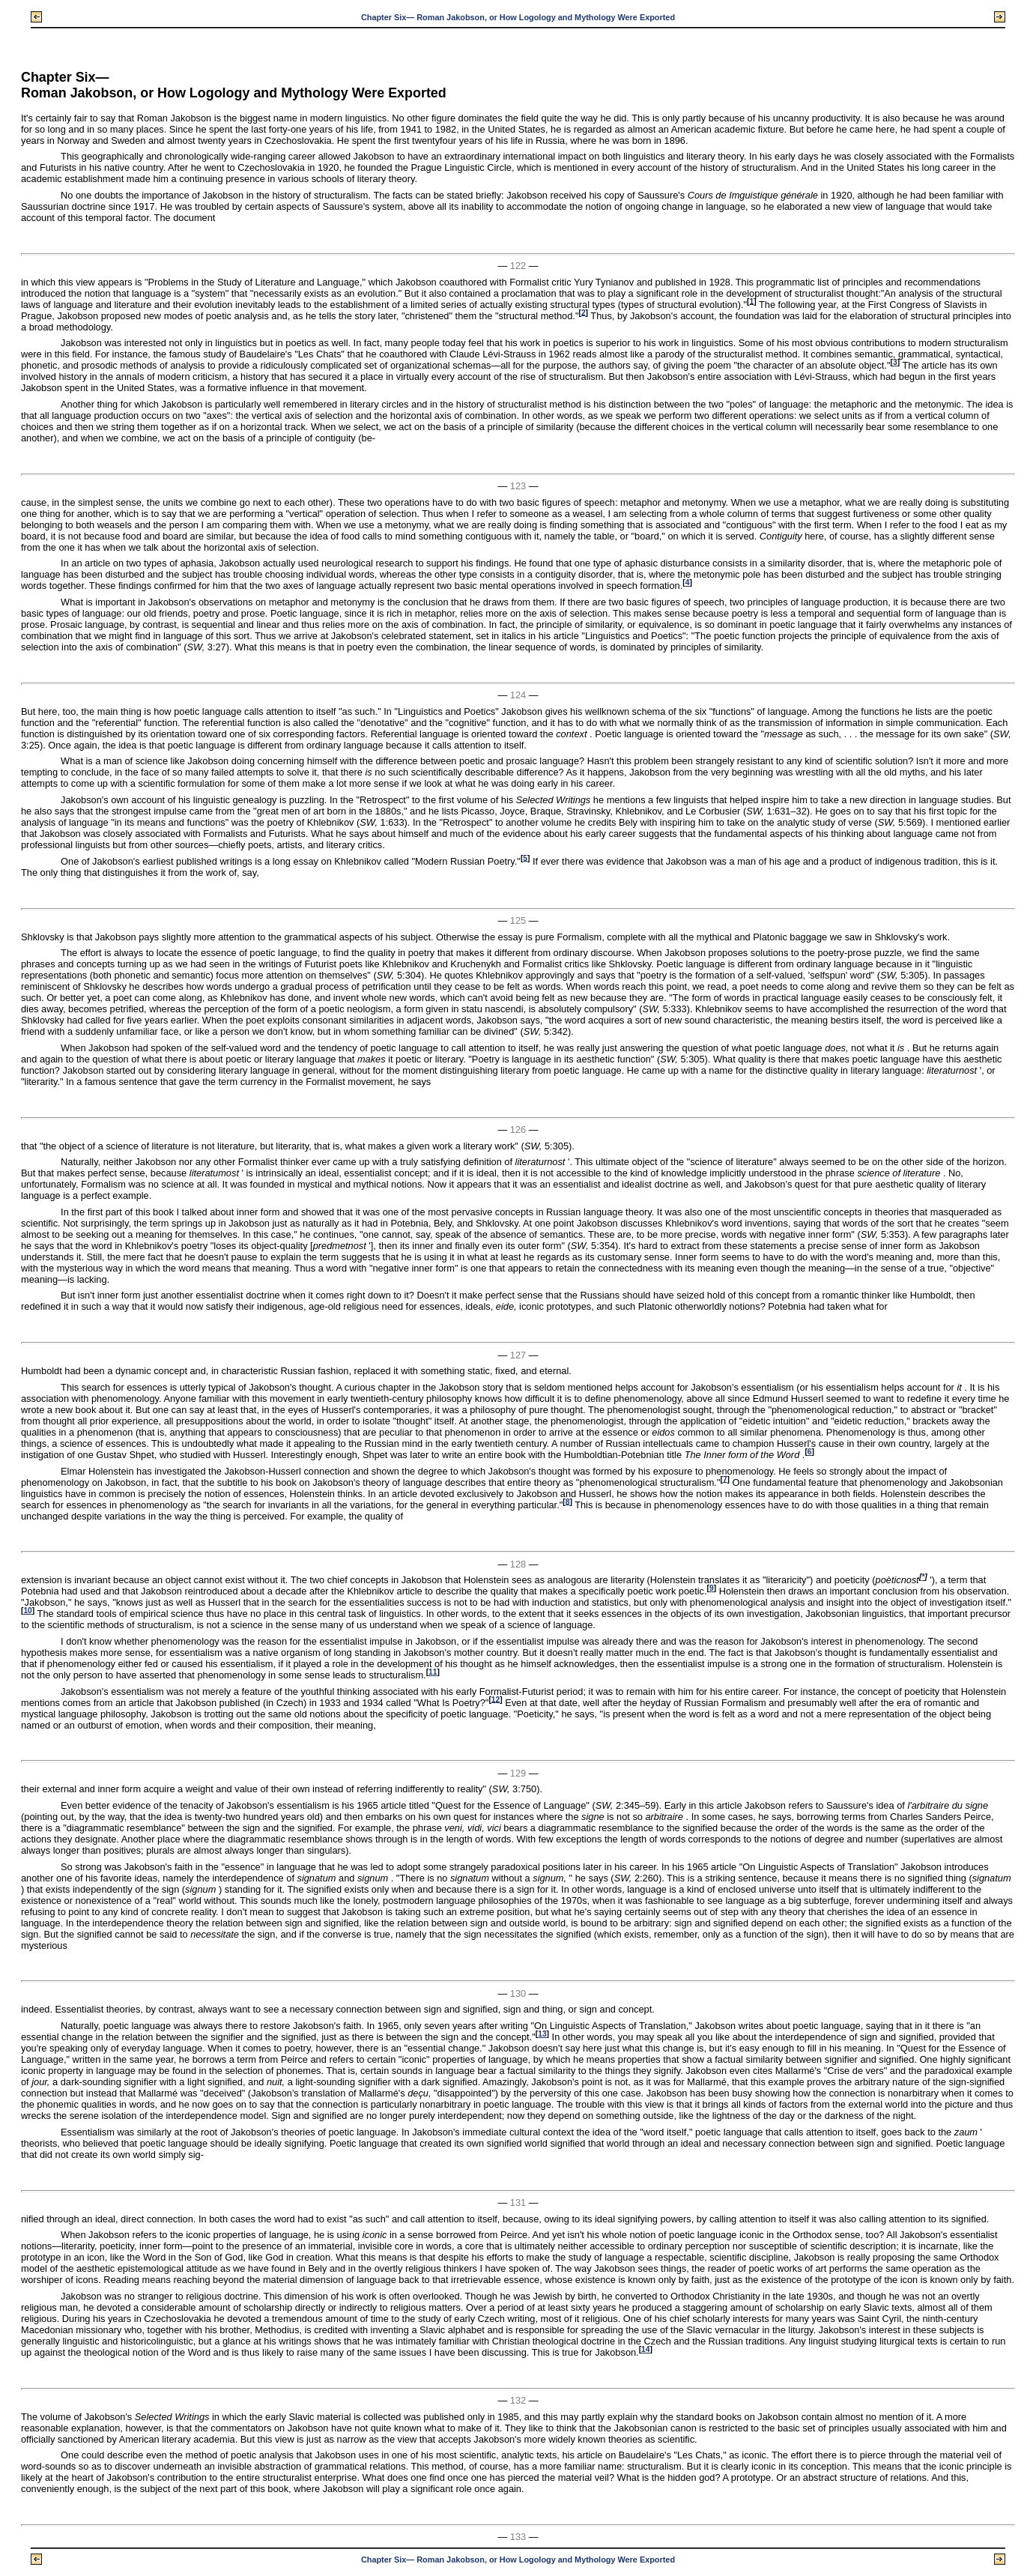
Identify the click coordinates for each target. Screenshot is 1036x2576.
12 (495, 1699)
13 (542, 2034)
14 (645, 2349)
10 (27, 1610)
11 (432, 1672)
